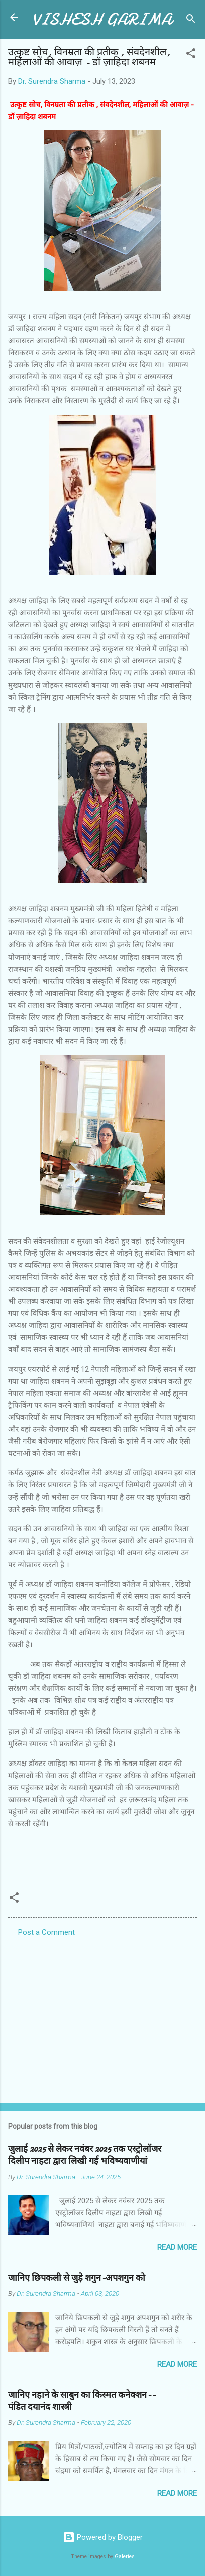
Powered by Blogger (103, 2537)
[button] (191, 55)
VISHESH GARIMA (102, 19)
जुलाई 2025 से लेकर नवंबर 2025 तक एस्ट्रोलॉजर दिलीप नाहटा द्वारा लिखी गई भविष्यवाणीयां (84, 2155)
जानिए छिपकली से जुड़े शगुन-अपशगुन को (76, 2278)
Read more (177, 2247)
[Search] (191, 20)
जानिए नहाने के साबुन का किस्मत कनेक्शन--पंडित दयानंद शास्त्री (82, 2401)
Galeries (125, 2556)
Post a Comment (46, 1932)
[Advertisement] (102, 2017)
